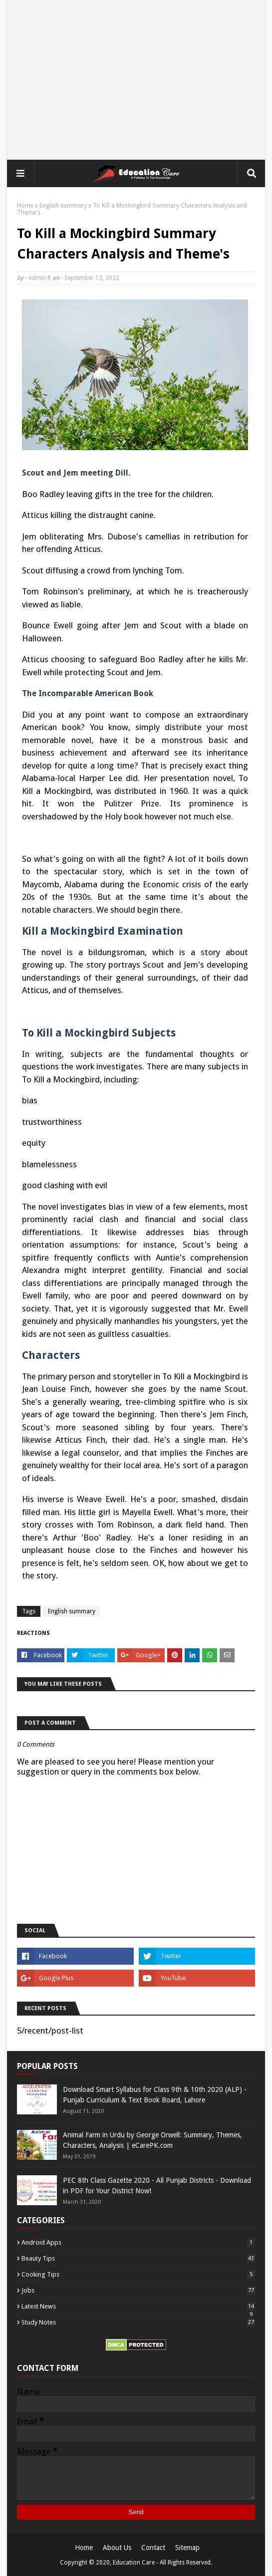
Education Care (134, 2562)
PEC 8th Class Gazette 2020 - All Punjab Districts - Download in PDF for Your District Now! (157, 2185)
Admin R (39, 277)
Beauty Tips (138, 2258)
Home (25, 205)
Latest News (138, 2306)
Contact (153, 2548)
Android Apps (138, 2242)
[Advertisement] (136, 80)
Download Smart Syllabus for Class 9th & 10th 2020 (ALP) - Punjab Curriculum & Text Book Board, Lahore (155, 2094)
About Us (117, 2548)
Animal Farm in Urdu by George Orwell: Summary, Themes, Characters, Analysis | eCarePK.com (152, 2140)
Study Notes (138, 2322)
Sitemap (187, 2548)
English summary (63, 205)
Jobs (138, 2290)
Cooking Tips (138, 2274)
